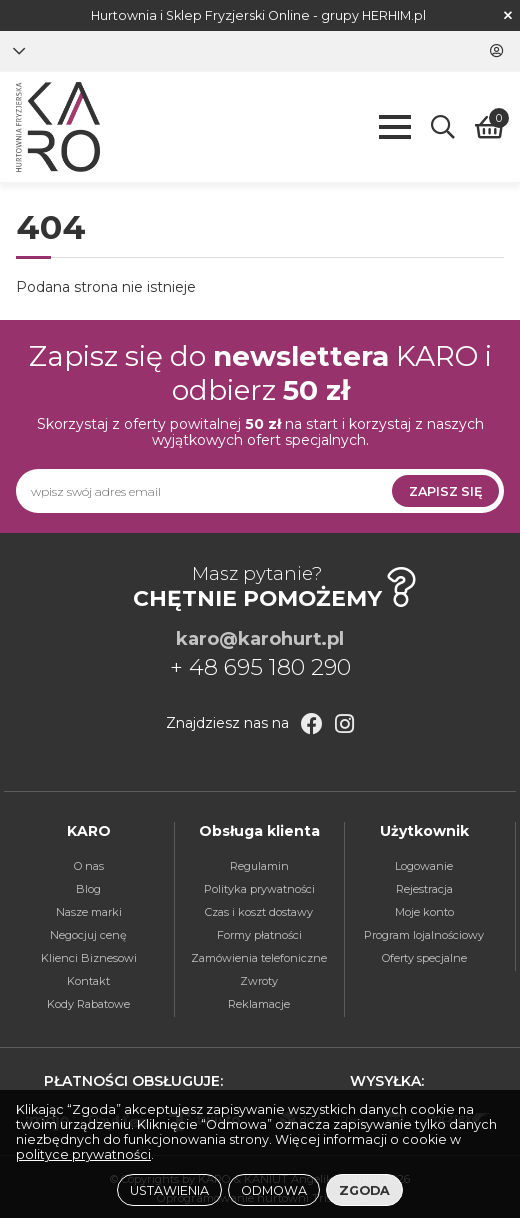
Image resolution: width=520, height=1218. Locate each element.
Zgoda (364, 1190)
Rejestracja (424, 889)
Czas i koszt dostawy (259, 912)
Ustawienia (169, 1190)
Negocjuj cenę (88, 935)
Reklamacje (259, 1004)
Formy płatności (259, 935)
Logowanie (424, 866)
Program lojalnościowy (424, 935)
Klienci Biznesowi (89, 958)
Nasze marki (89, 912)
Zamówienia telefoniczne (259, 958)
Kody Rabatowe (88, 1004)
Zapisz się (445, 491)
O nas (89, 866)
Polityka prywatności (259, 889)
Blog (88, 889)
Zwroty (259, 981)
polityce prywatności (83, 1154)
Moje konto (424, 912)
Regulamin (259, 866)
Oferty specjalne (424, 958)
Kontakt (88, 981)
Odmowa (274, 1190)
